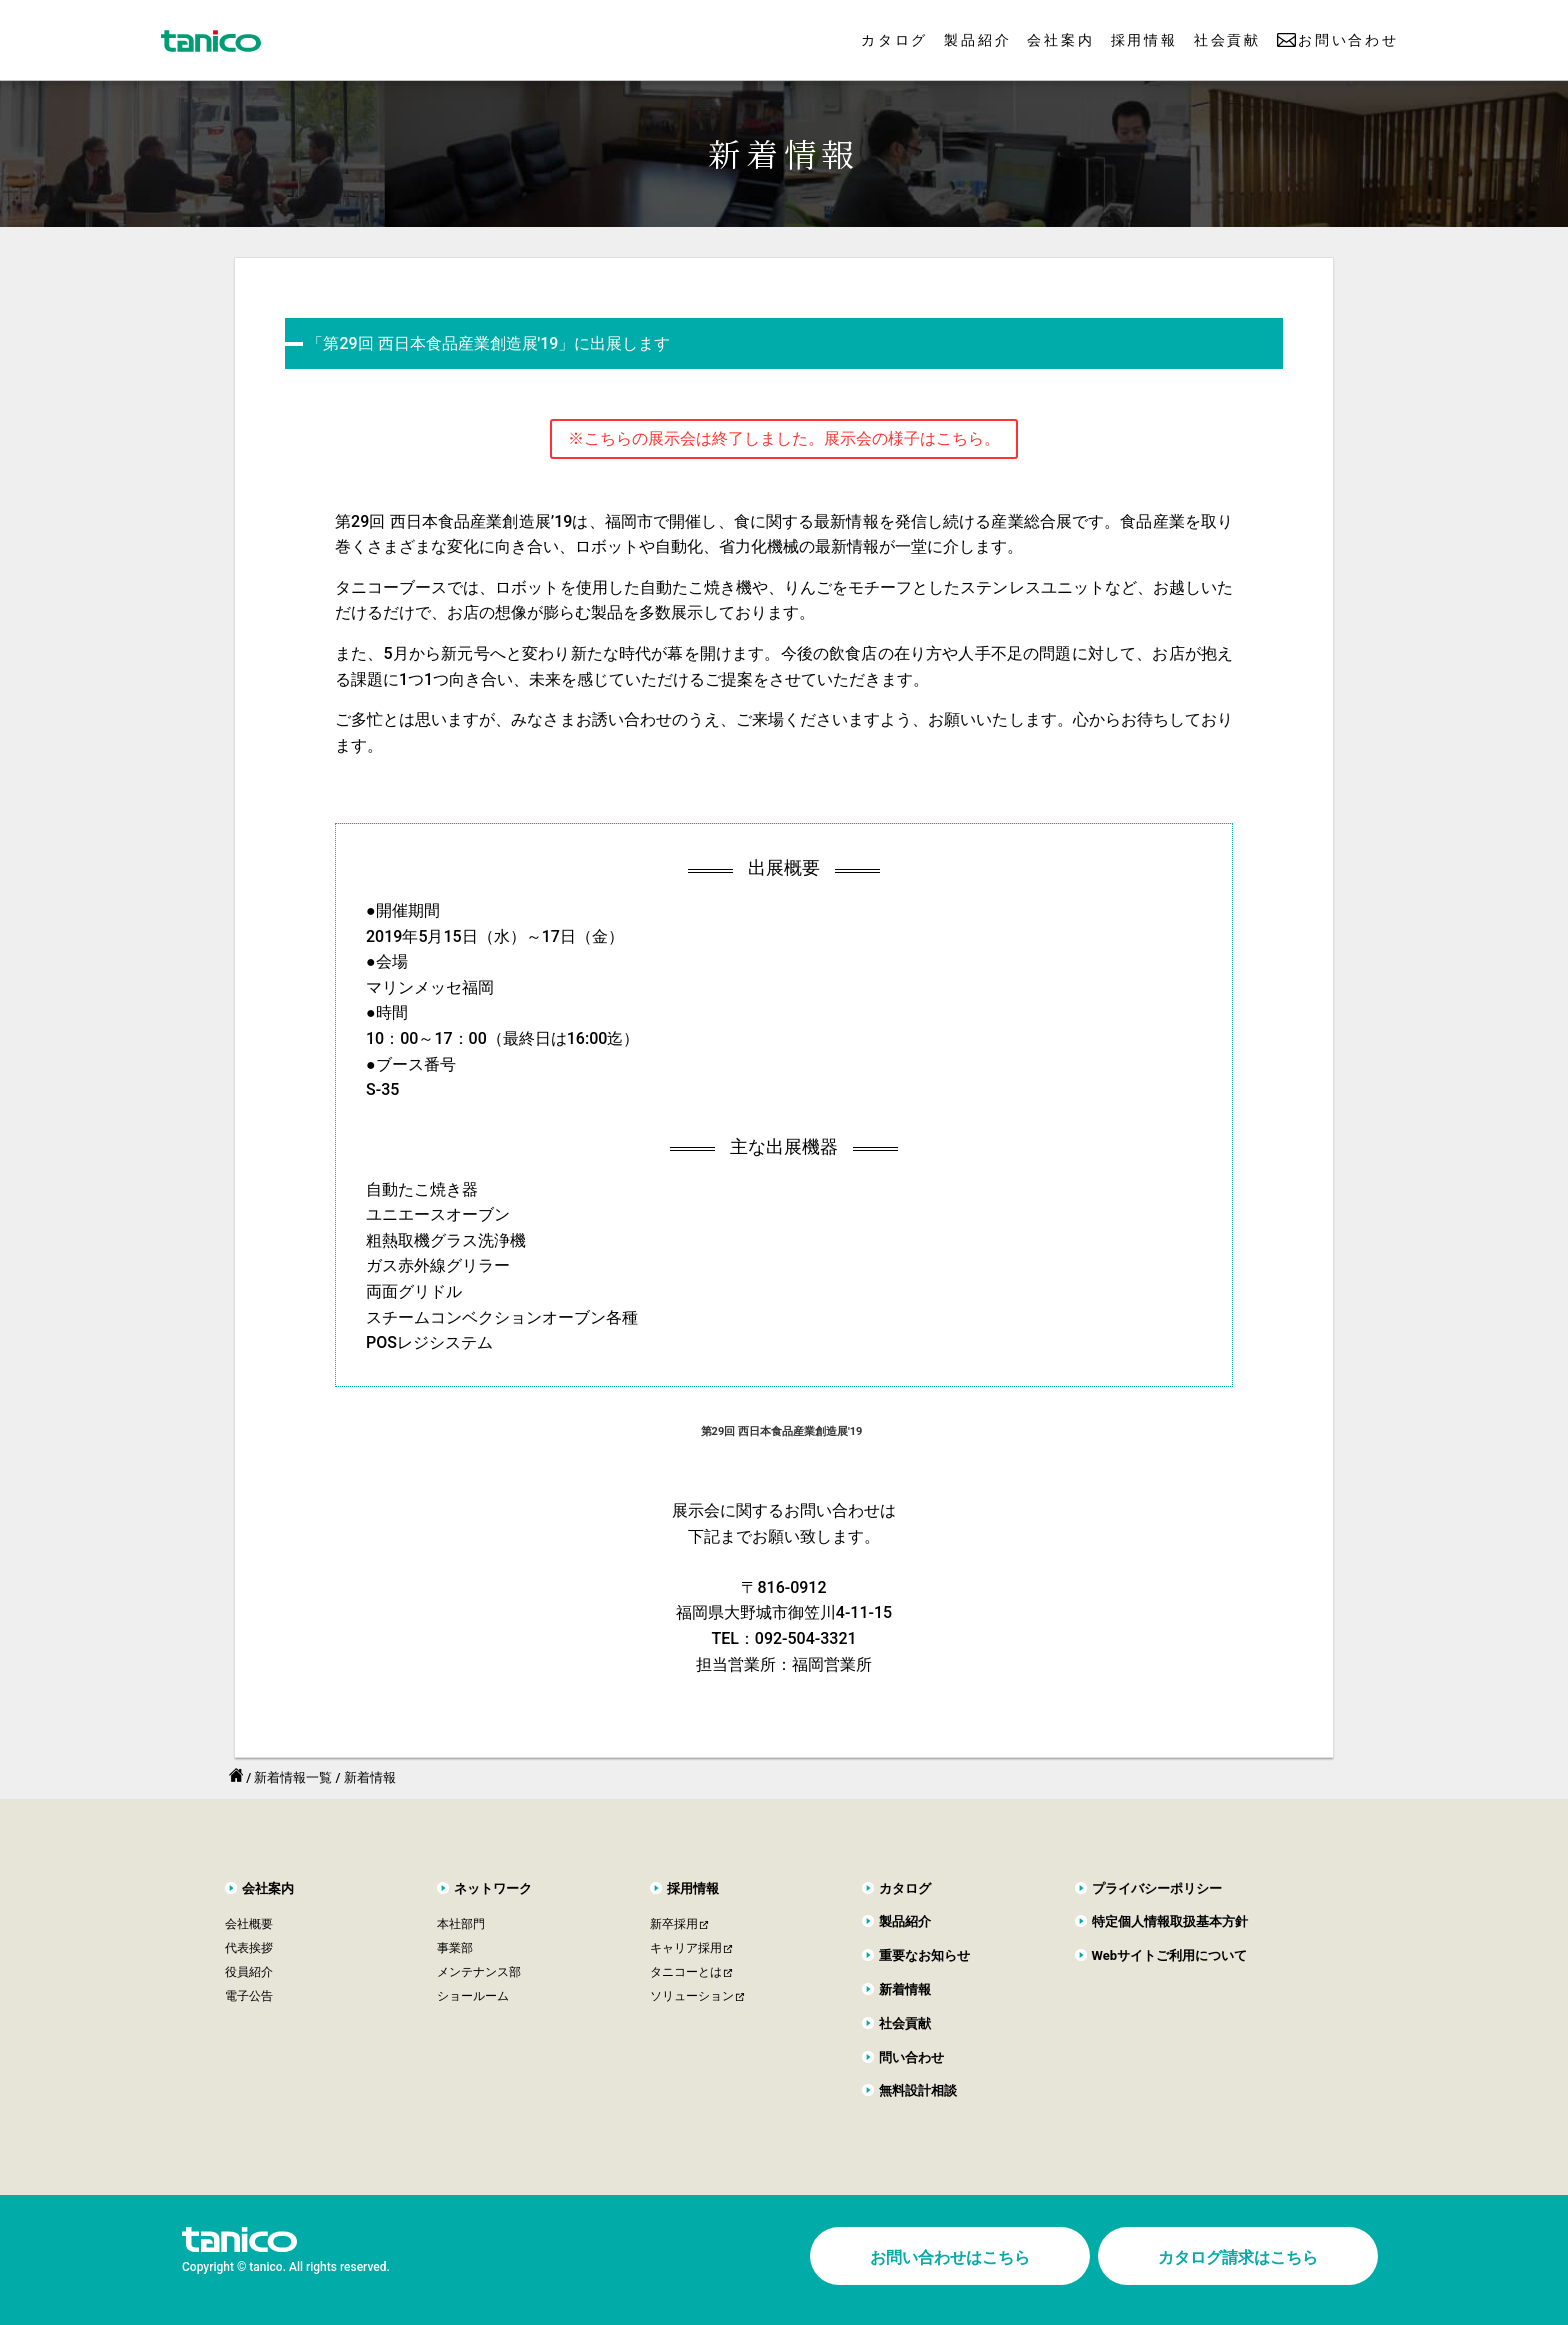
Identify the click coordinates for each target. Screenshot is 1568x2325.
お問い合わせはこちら (950, 2257)
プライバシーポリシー (1157, 1888)
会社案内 (1060, 40)
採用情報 (1144, 40)
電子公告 (249, 1996)
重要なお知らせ (924, 1955)
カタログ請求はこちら (1238, 2257)
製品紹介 (977, 40)
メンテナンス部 (479, 1972)
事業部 (455, 1948)
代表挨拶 (249, 1948)
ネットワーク (493, 1888)
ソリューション (692, 1996)
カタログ (894, 40)
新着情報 (905, 1989)
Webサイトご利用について (1170, 1955)
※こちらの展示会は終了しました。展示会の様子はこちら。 (784, 438)
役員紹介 (249, 1972)
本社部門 (461, 1924)
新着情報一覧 (293, 1777)
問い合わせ (911, 2057)
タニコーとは (686, 1972)
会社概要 (249, 1924)
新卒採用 (674, 1924)
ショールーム (473, 1996)
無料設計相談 (918, 2090)
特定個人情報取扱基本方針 (1170, 1921)
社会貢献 (1227, 40)
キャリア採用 (686, 1948)
